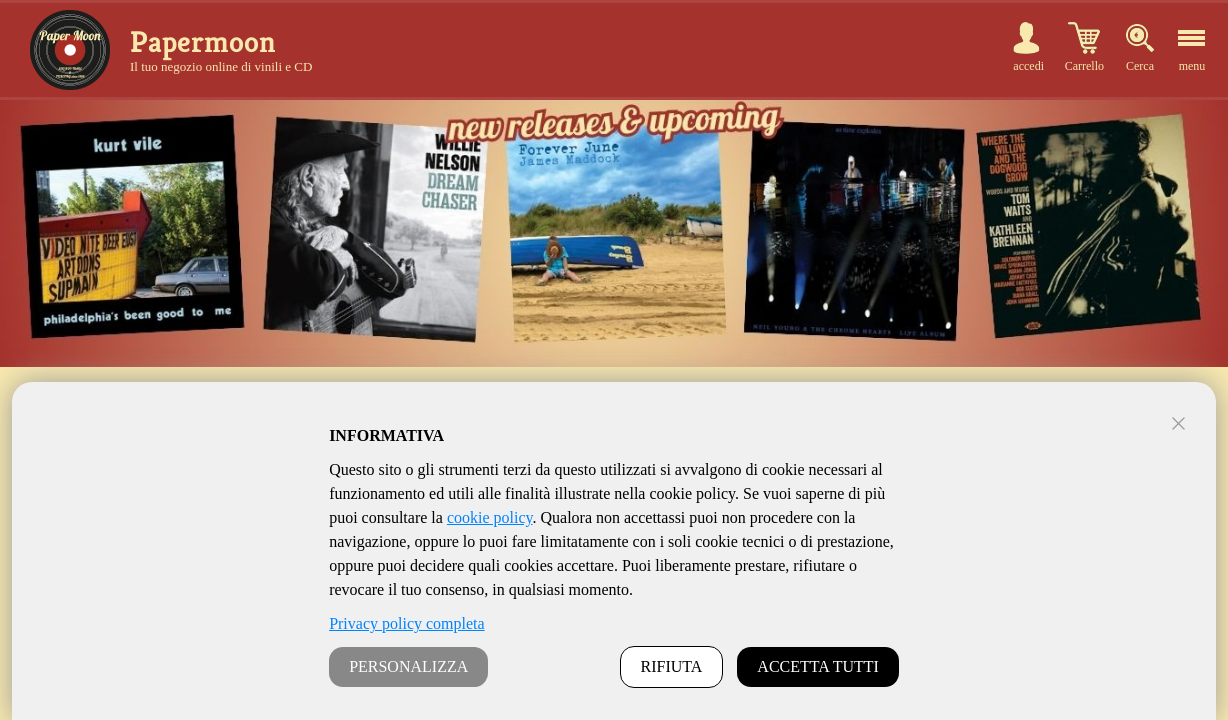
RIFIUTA (672, 666)
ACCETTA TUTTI (818, 666)
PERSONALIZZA (408, 666)
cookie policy (490, 517)
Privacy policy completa (407, 623)
